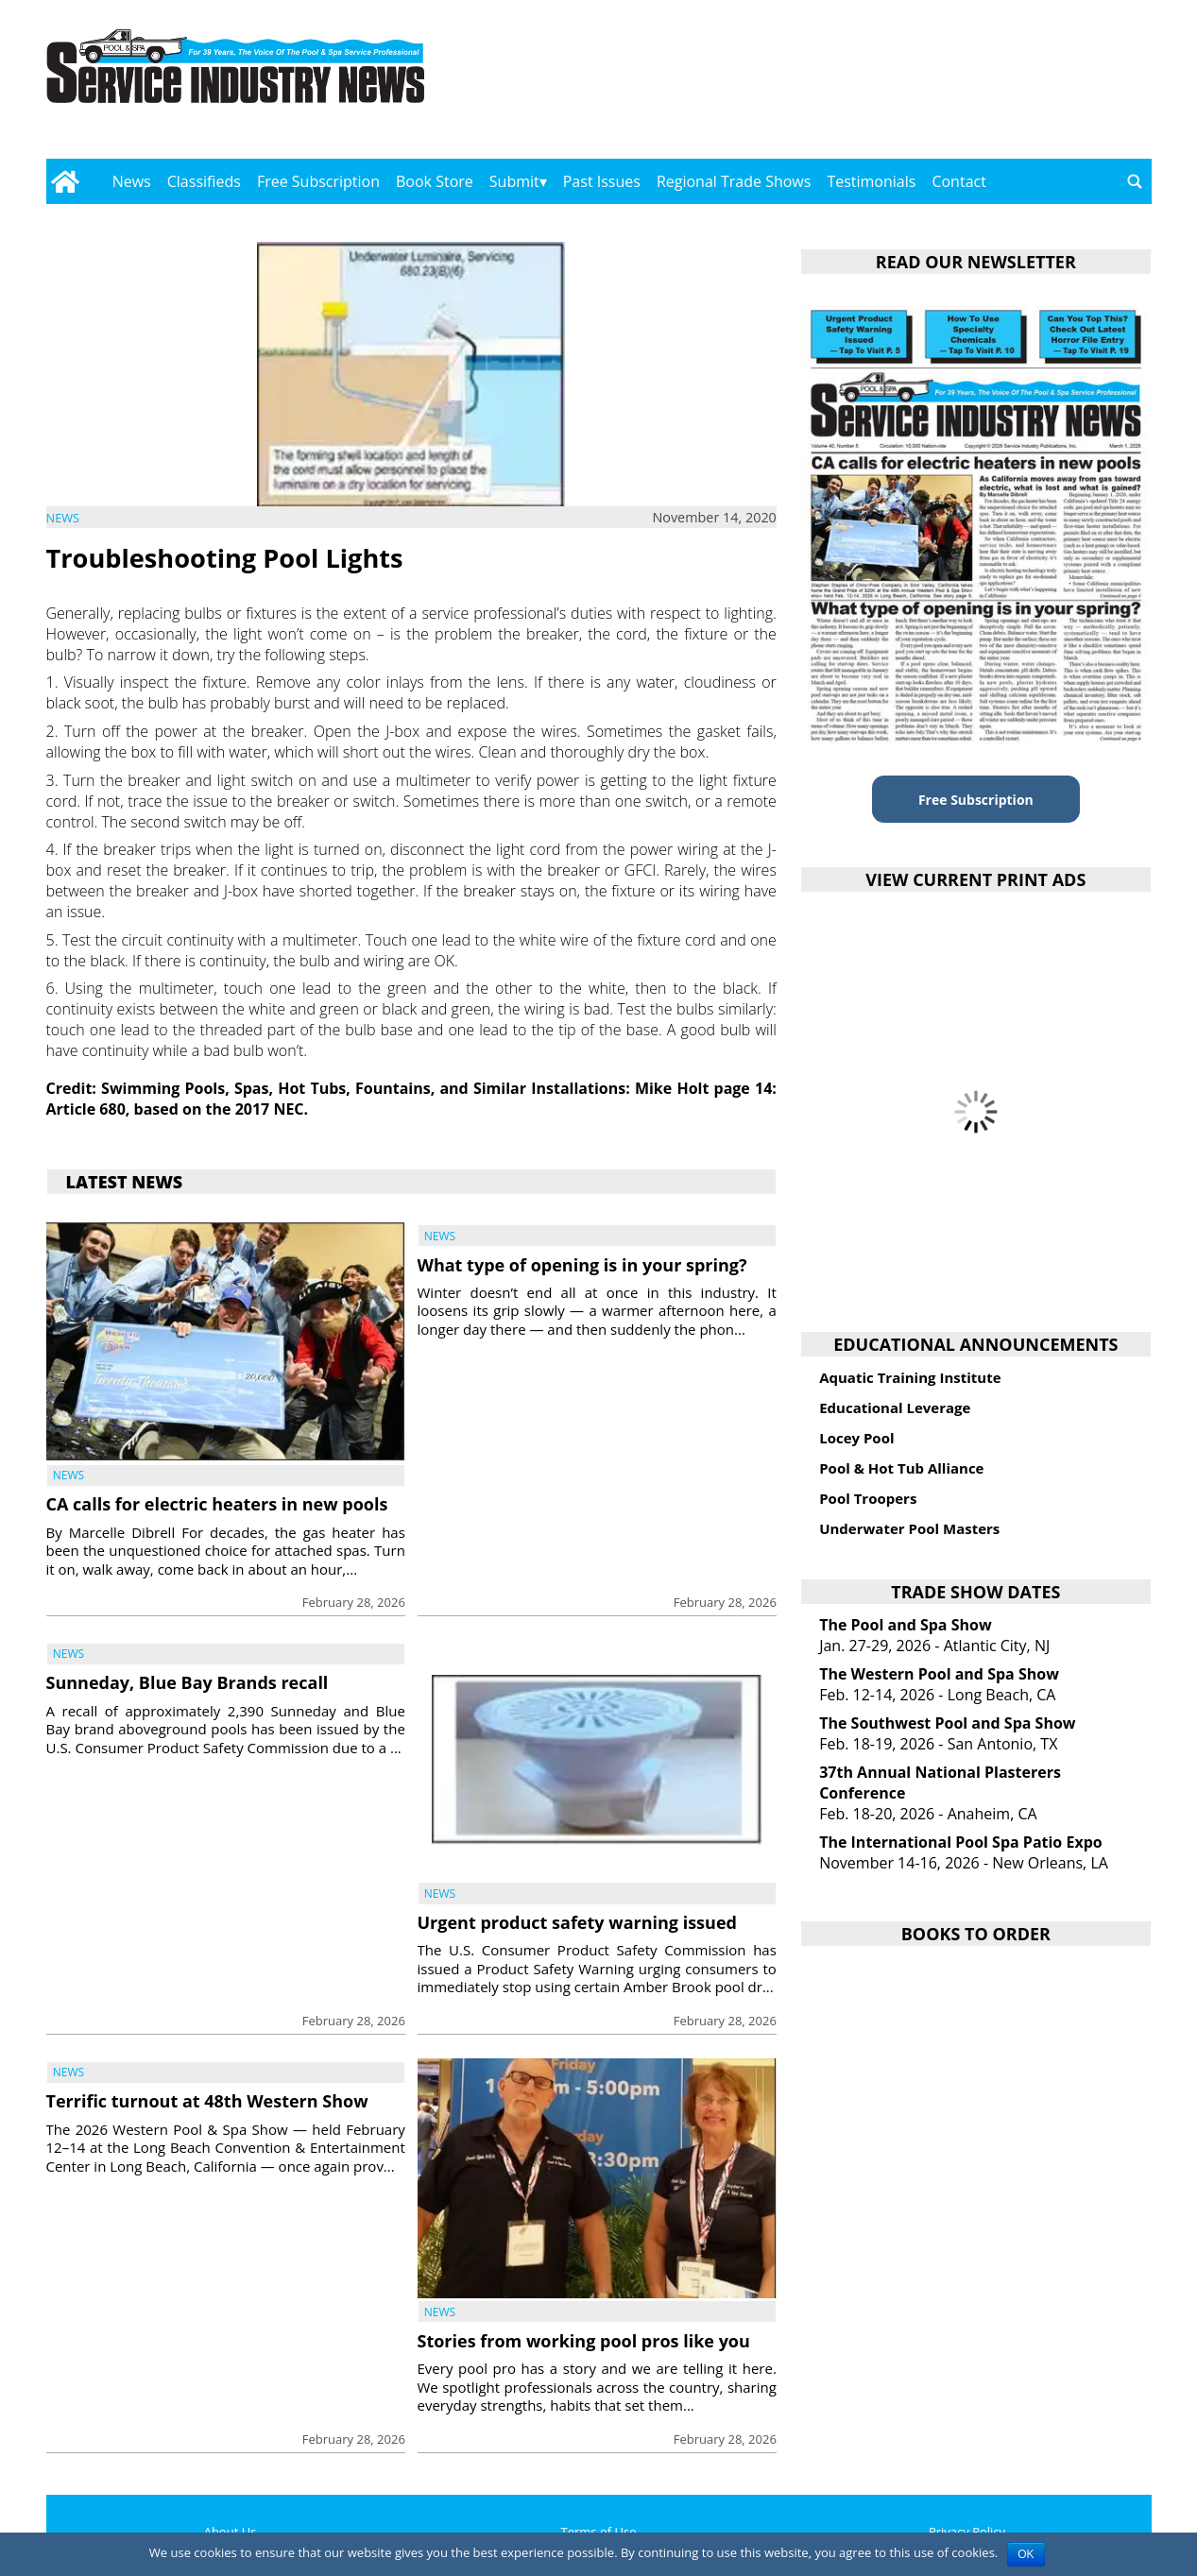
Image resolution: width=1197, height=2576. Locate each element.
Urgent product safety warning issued (577, 1922)
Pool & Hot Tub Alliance (901, 1468)
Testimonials (871, 181)
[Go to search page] (1135, 181)
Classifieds (204, 181)
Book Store (434, 181)
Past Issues (602, 181)
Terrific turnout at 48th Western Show (207, 2101)
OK (1025, 2554)
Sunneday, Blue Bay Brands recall (187, 1682)
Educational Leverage (894, 1407)
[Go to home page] (65, 181)
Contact (958, 181)
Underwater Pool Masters (909, 1528)
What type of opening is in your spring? (582, 1265)
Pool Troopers (867, 1498)
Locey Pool (856, 1437)
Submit (514, 181)
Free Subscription (318, 181)
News (131, 181)
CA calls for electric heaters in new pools (217, 1504)
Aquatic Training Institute (909, 1377)
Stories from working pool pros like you (584, 2340)
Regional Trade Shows (734, 181)
